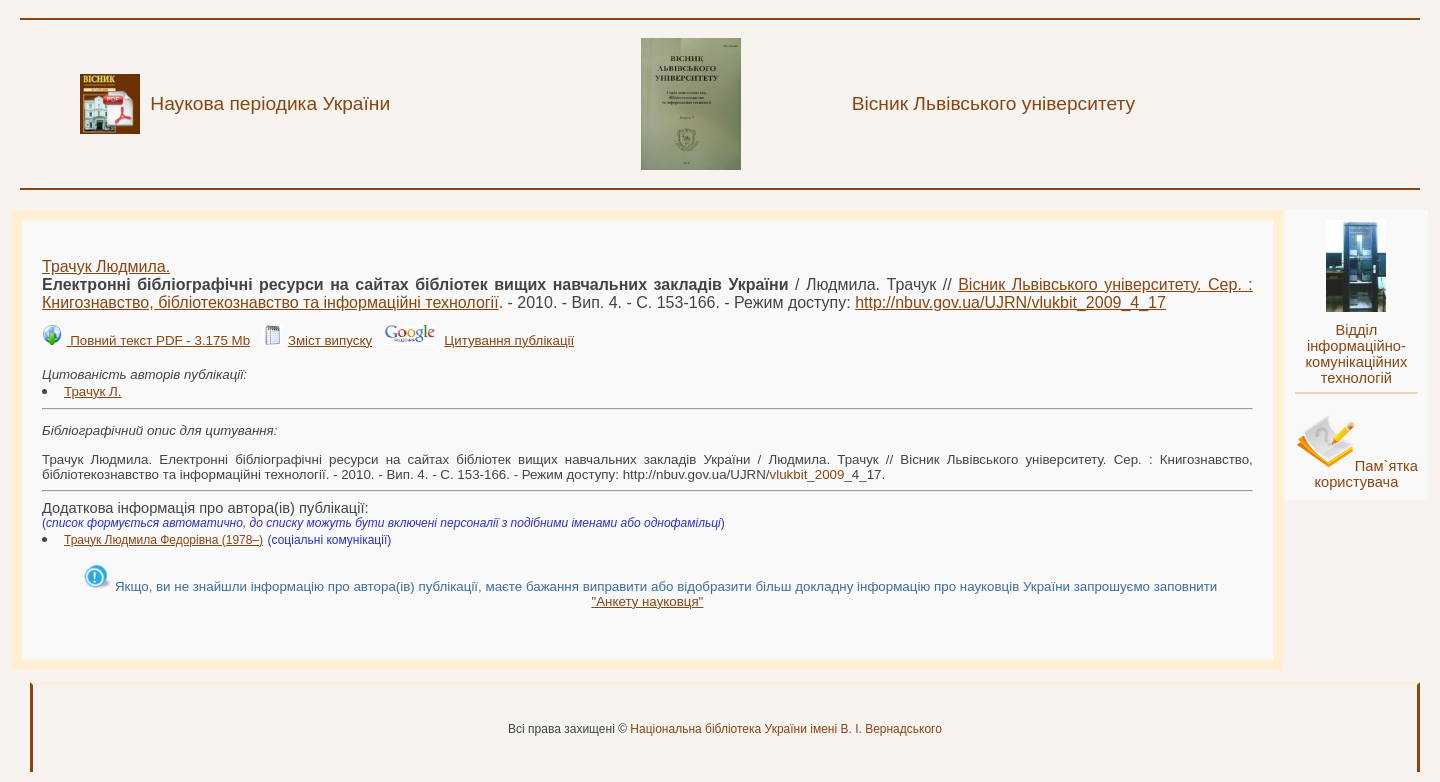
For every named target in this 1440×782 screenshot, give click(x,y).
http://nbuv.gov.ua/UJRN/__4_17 (1010, 302)
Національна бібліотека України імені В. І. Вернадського (786, 729)
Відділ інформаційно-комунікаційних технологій (1356, 354)
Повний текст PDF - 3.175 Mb (158, 340)
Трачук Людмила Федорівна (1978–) (163, 540)
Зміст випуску (330, 340)
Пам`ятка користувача (1366, 474)
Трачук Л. (93, 391)
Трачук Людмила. (106, 266)
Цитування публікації (509, 340)
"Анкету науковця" (647, 601)
